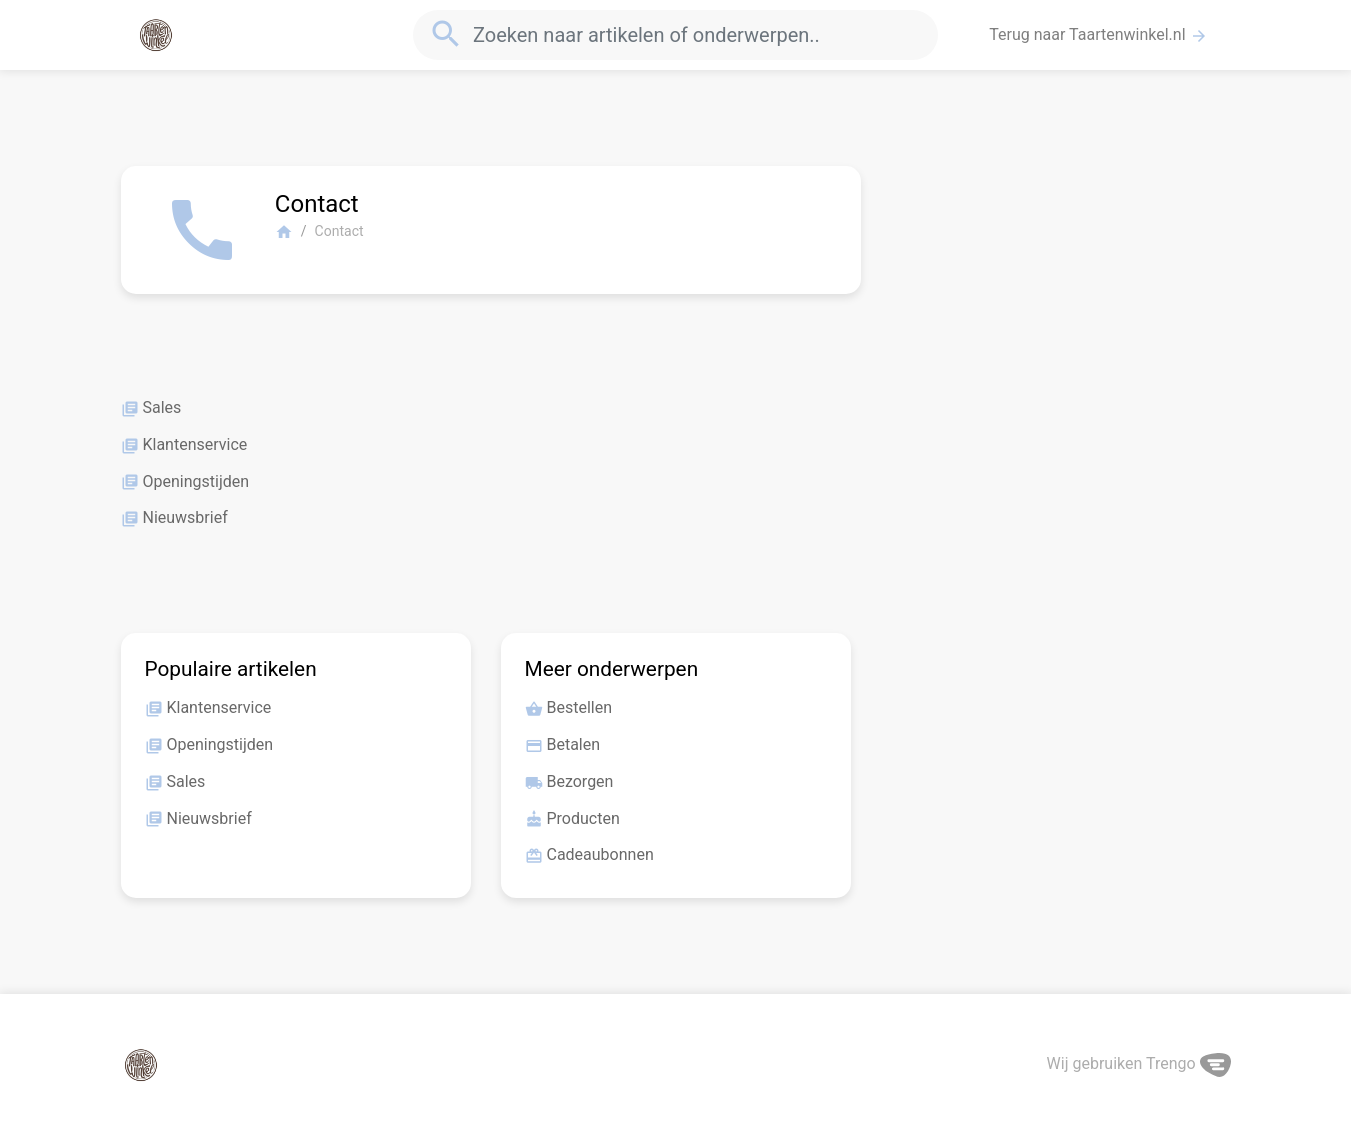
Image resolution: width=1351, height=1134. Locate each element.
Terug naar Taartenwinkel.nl (1098, 35)
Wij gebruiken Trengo (1139, 1063)
